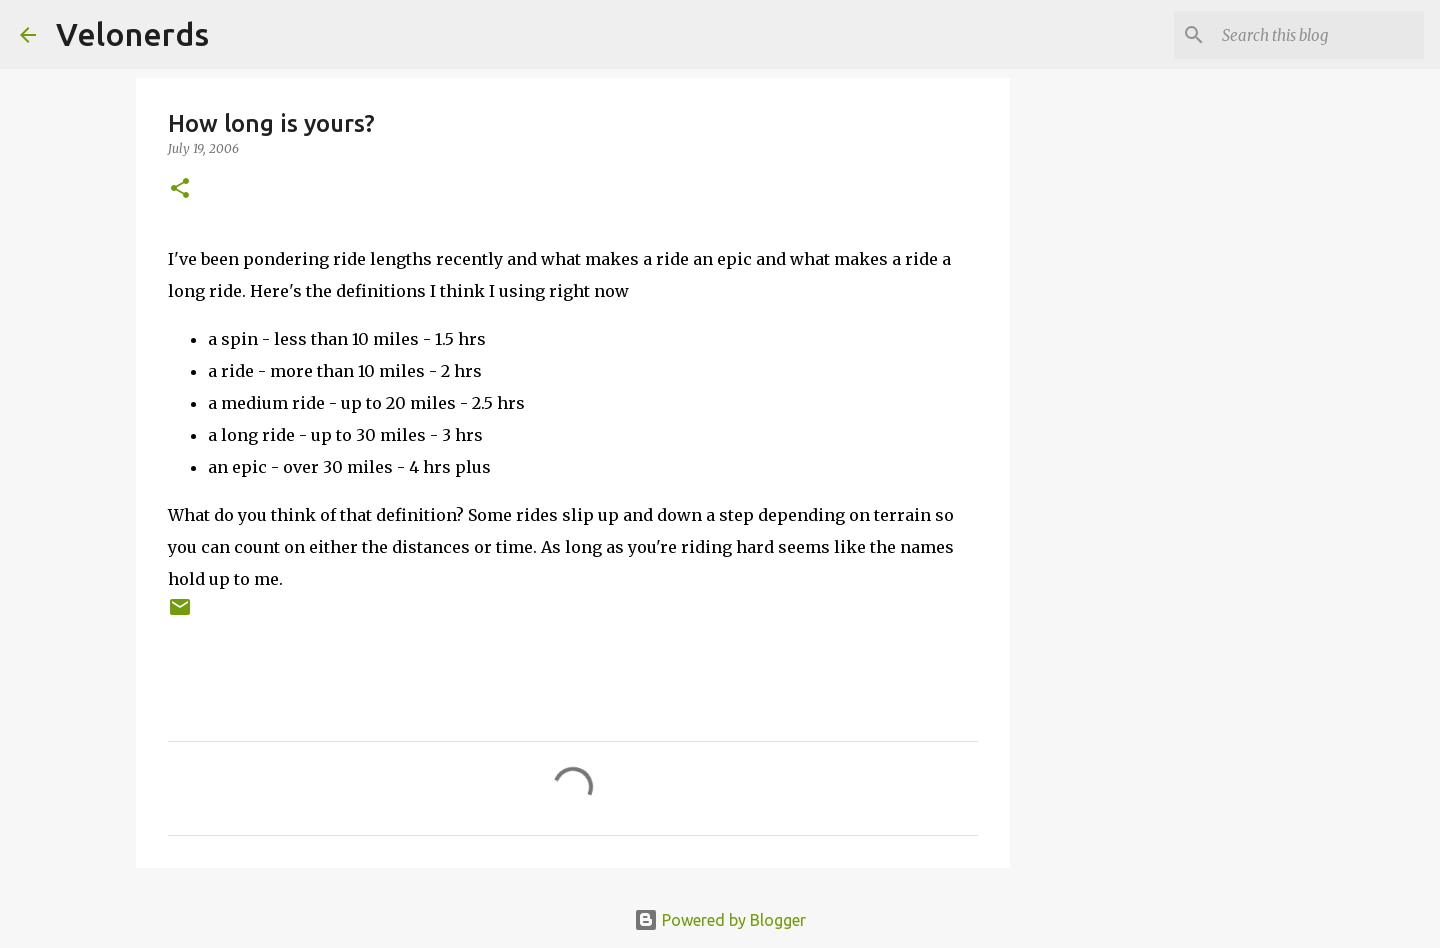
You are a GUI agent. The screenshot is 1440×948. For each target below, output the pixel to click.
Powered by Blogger (720, 920)
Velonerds (132, 34)
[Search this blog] (1319, 35)
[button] (180, 189)
